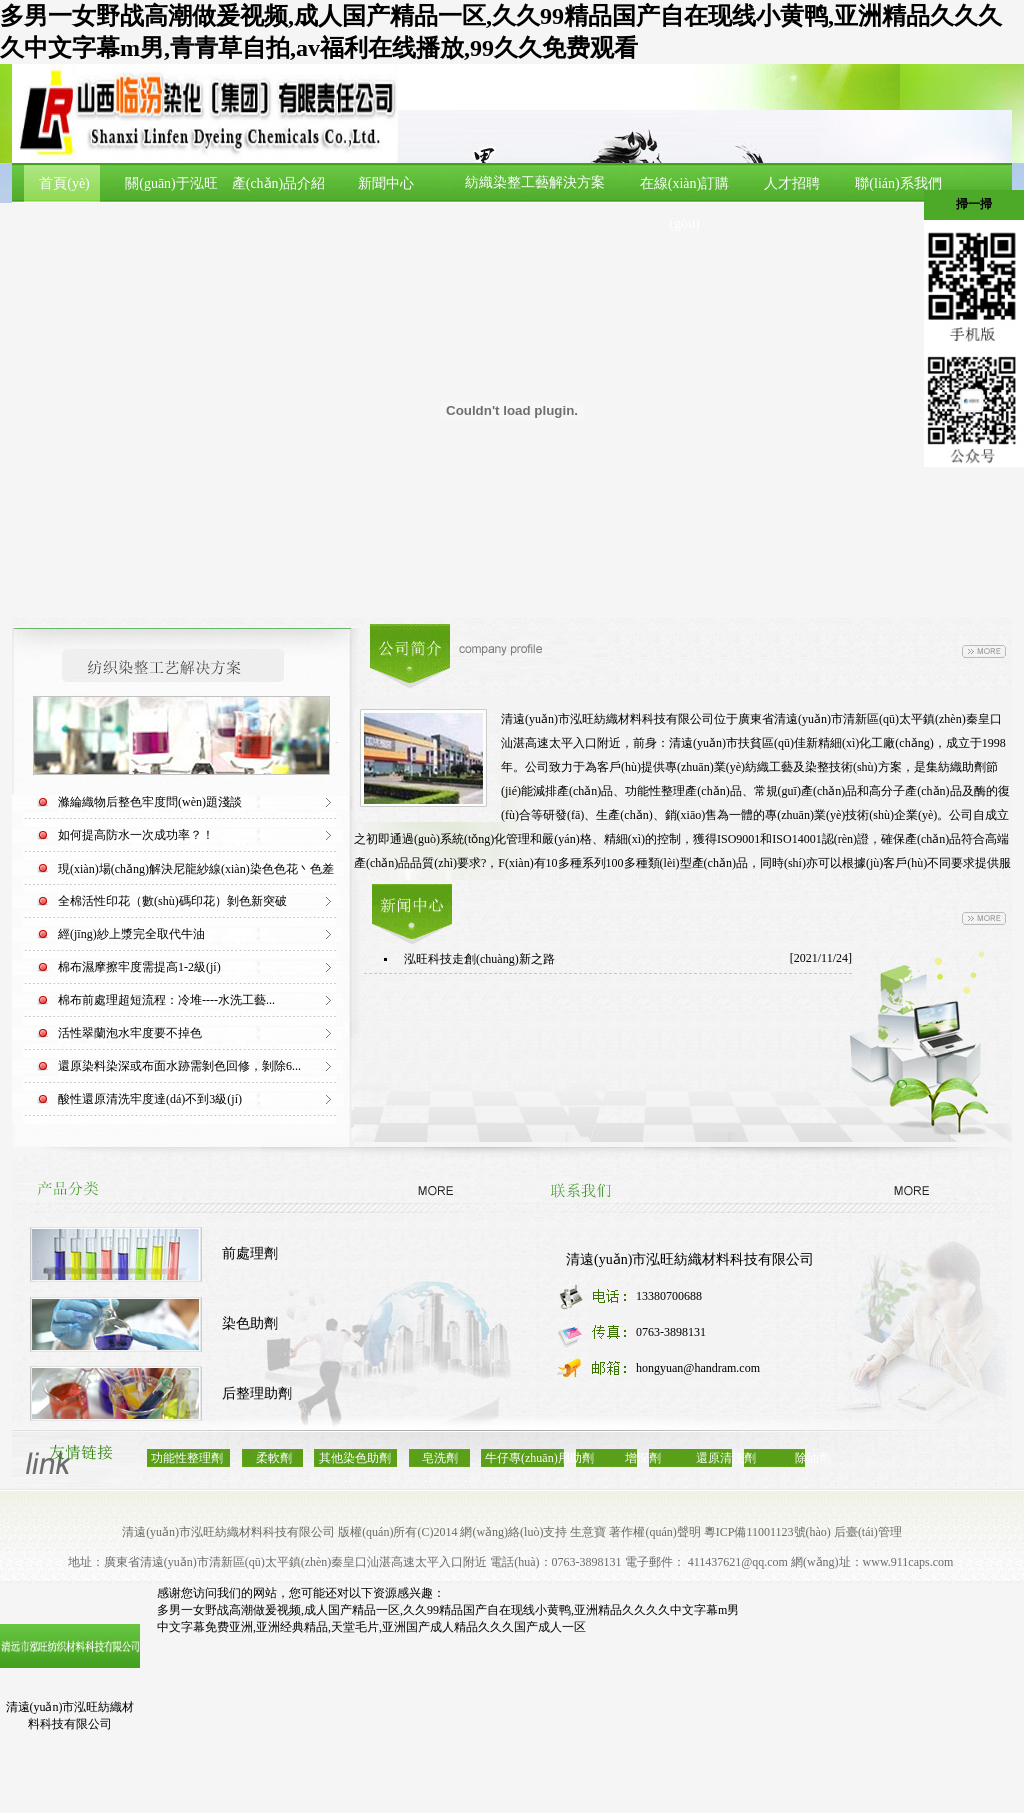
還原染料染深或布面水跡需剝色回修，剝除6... (179, 1066)
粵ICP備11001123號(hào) (767, 1532)
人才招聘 (792, 183)
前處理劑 (250, 1253)
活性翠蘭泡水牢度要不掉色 (130, 1033)
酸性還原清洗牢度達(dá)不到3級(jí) (150, 1099)
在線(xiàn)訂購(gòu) (684, 203)
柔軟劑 (274, 1458)
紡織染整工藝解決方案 (535, 182)
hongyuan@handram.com (698, 1368)
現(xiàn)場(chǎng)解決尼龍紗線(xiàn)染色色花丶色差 (196, 869)
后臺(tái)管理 (868, 1532)
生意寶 (588, 1532)
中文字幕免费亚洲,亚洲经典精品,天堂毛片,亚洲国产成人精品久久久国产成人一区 (371, 1627)
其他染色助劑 (355, 1458)
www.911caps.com (908, 1562)
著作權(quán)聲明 (654, 1532)
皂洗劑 (440, 1458)
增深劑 (643, 1458)
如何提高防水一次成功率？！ (136, 835)
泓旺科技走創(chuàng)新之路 (479, 959)
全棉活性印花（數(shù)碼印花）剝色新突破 (172, 901)
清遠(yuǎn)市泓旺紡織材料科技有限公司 (690, 1259)
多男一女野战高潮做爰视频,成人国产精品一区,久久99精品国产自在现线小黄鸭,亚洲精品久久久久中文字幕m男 (448, 1610)
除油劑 (813, 1458)
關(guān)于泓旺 (171, 183)
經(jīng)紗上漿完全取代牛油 (131, 934)
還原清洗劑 (726, 1458)
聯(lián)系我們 (898, 183)
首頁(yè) (64, 183)
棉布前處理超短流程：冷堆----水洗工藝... (166, 1000)
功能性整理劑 (187, 1458)
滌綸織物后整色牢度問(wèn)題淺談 (150, 802)
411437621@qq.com (738, 1562)
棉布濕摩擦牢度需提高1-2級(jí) (139, 967)
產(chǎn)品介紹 (279, 183)
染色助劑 (250, 1323)
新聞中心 (386, 183)
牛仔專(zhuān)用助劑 (539, 1458)
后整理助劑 (257, 1393)
